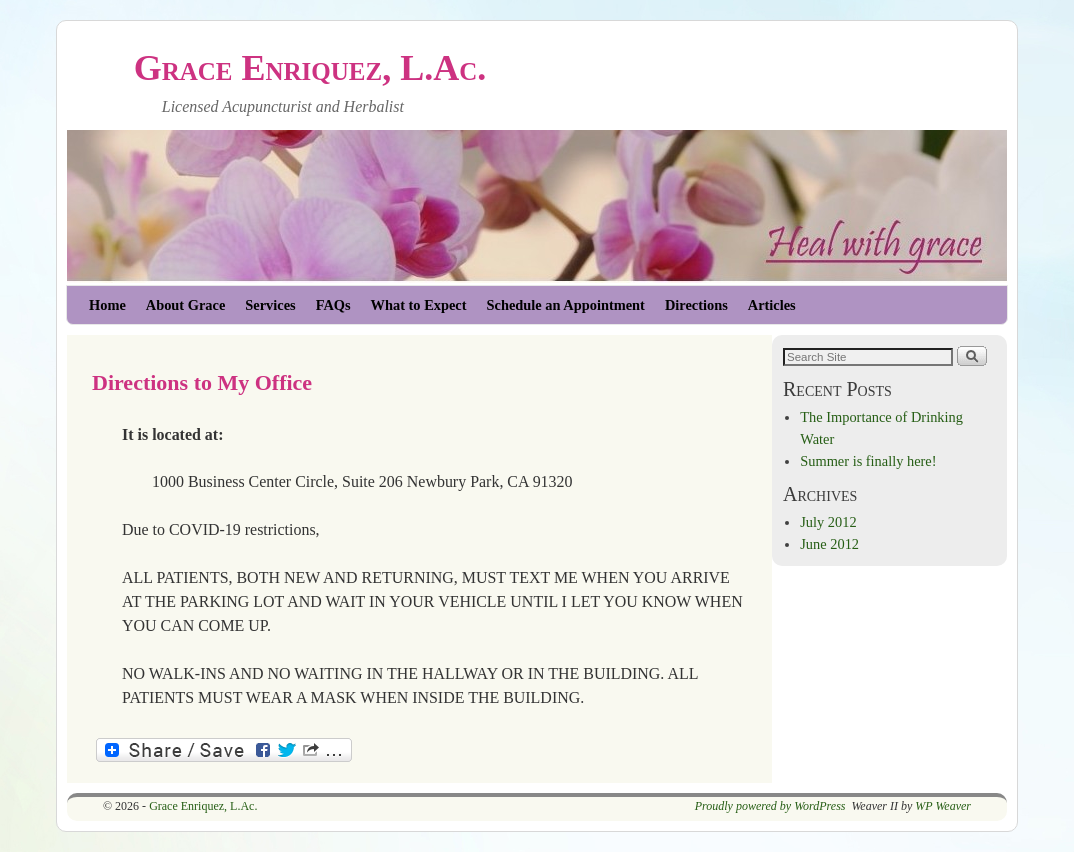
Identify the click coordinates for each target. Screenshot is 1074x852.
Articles (772, 305)
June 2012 (829, 544)
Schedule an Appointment (566, 305)
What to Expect (419, 305)
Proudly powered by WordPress (770, 806)
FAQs (333, 305)
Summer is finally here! (868, 461)
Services (270, 305)
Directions (696, 305)
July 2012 (828, 522)
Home (107, 305)
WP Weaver (943, 806)
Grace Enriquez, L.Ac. (310, 68)
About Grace (186, 305)
